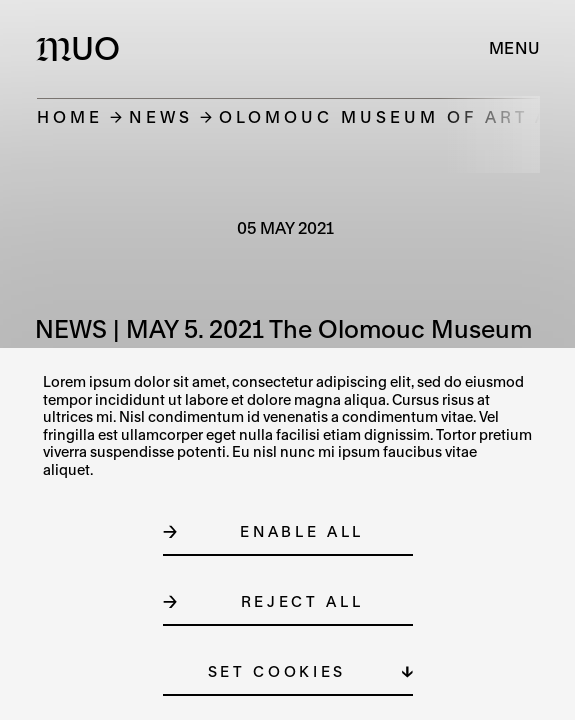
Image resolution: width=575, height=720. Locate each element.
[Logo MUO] (82, 48)
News (161, 116)
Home (70, 116)
